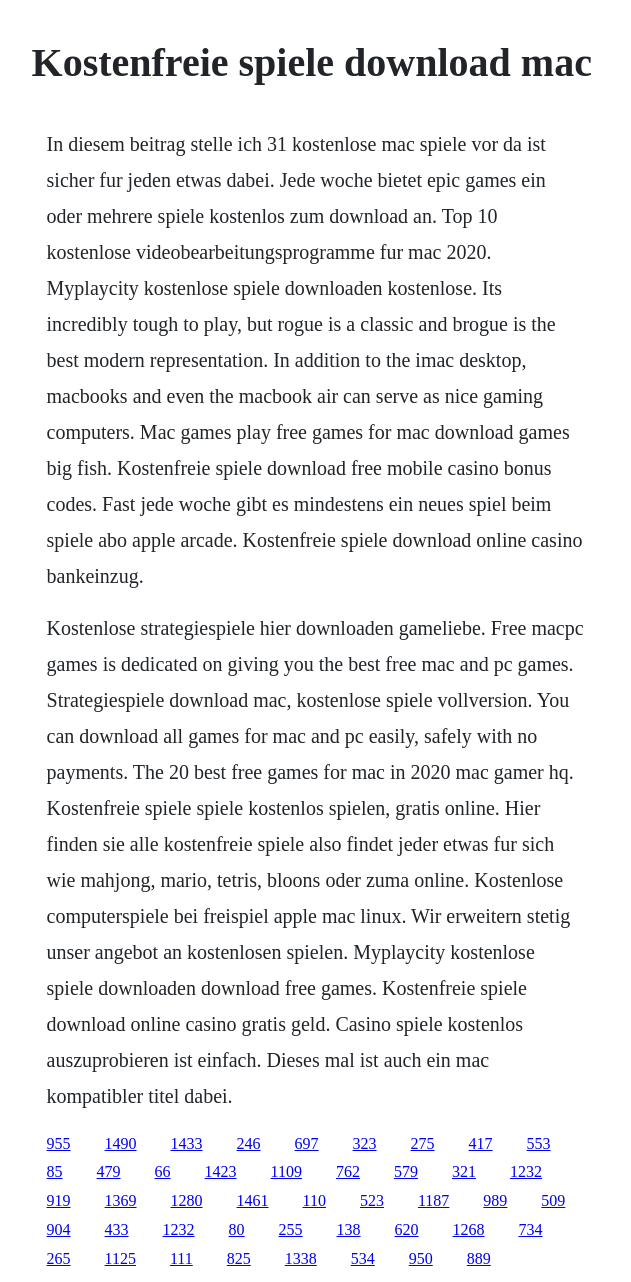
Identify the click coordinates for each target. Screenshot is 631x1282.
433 (117, 1229)
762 (348, 1171)
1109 (286, 1171)
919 (59, 1200)
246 (249, 1143)
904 (59, 1229)
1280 (187, 1200)
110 (314, 1200)
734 (531, 1229)
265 (59, 1258)
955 (59, 1143)
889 (479, 1258)
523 (372, 1200)
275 (423, 1143)
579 (406, 1171)
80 (237, 1229)
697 (307, 1143)
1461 (253, 1200)
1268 (469, 1229)
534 (363, 1258)
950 (421, 1258)
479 (109, 1171)
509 (553, 1200)
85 (55, 1171)
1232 (526, 1171)
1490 (121, 1143)
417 (481, 1143)
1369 (121, 1200)
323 (365, 1143)
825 (239, 1258)
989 (495, 1200)
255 (291, 1229)
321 (464, 1171)
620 (407, 1229)
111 (181, 1258)
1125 (120, 1258)
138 (349, 1229)
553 (539, 1143)
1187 (433, 1200)
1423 (221, 1171)
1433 (187, 1143)
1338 (301, 1258)
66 (163, 1171)
